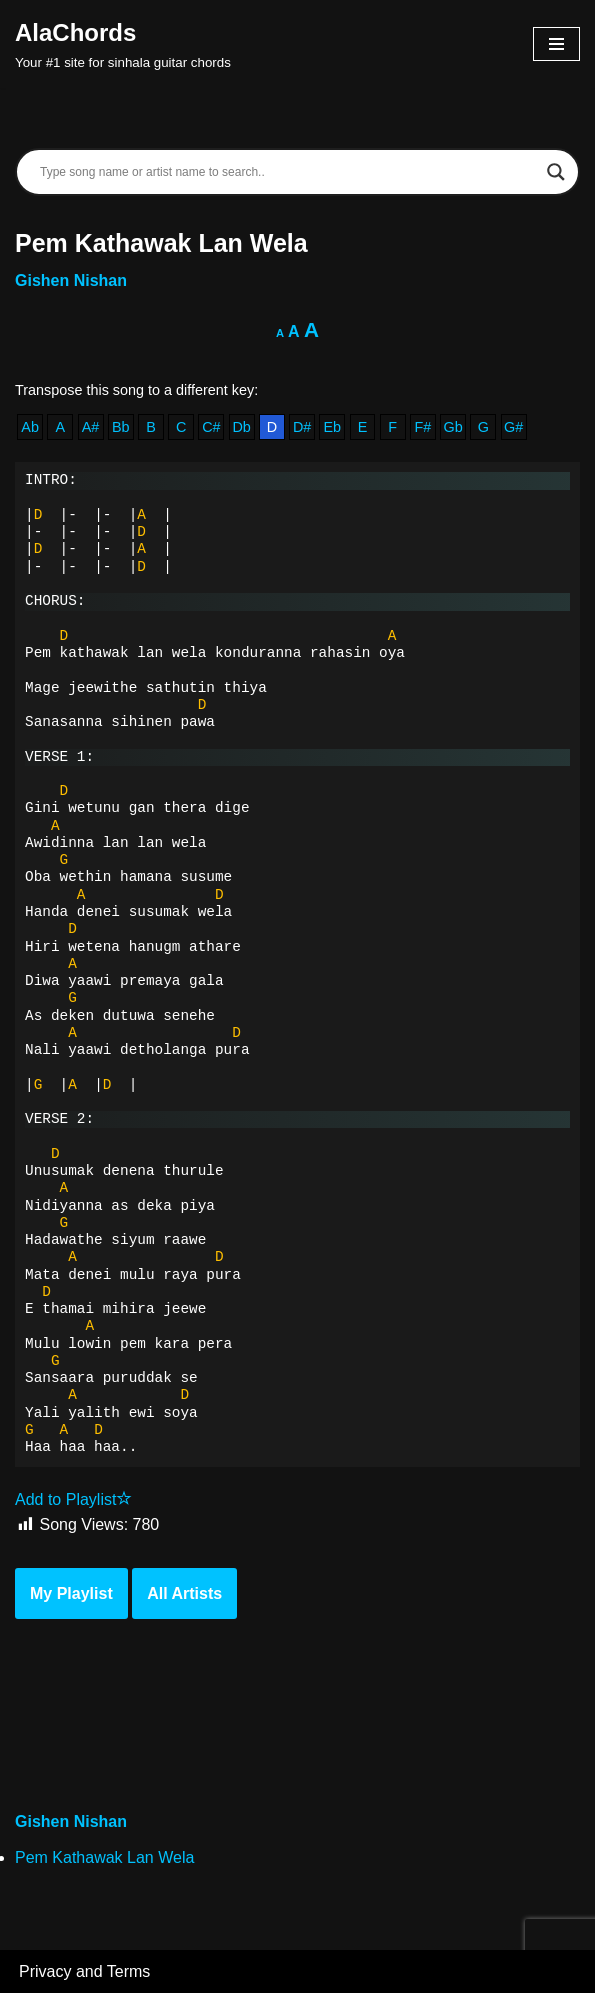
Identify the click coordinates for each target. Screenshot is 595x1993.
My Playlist (71, 1593)
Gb (453, 427)
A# (91, 427)
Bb (121, 427)
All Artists (184, 1593)
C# (211, 427)
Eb (332, 427)
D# (302, 427)
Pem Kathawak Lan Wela (104, 1857)
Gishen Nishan (71, 280)
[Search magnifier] (556, 172)
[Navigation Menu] (556, 44)
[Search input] (288, 172)
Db (241, 427)
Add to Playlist (73, 1499)
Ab (30, 427)
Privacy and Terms (84, 1971)
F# (423, 427)
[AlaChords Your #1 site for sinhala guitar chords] (123, 44)
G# (513, 427)
